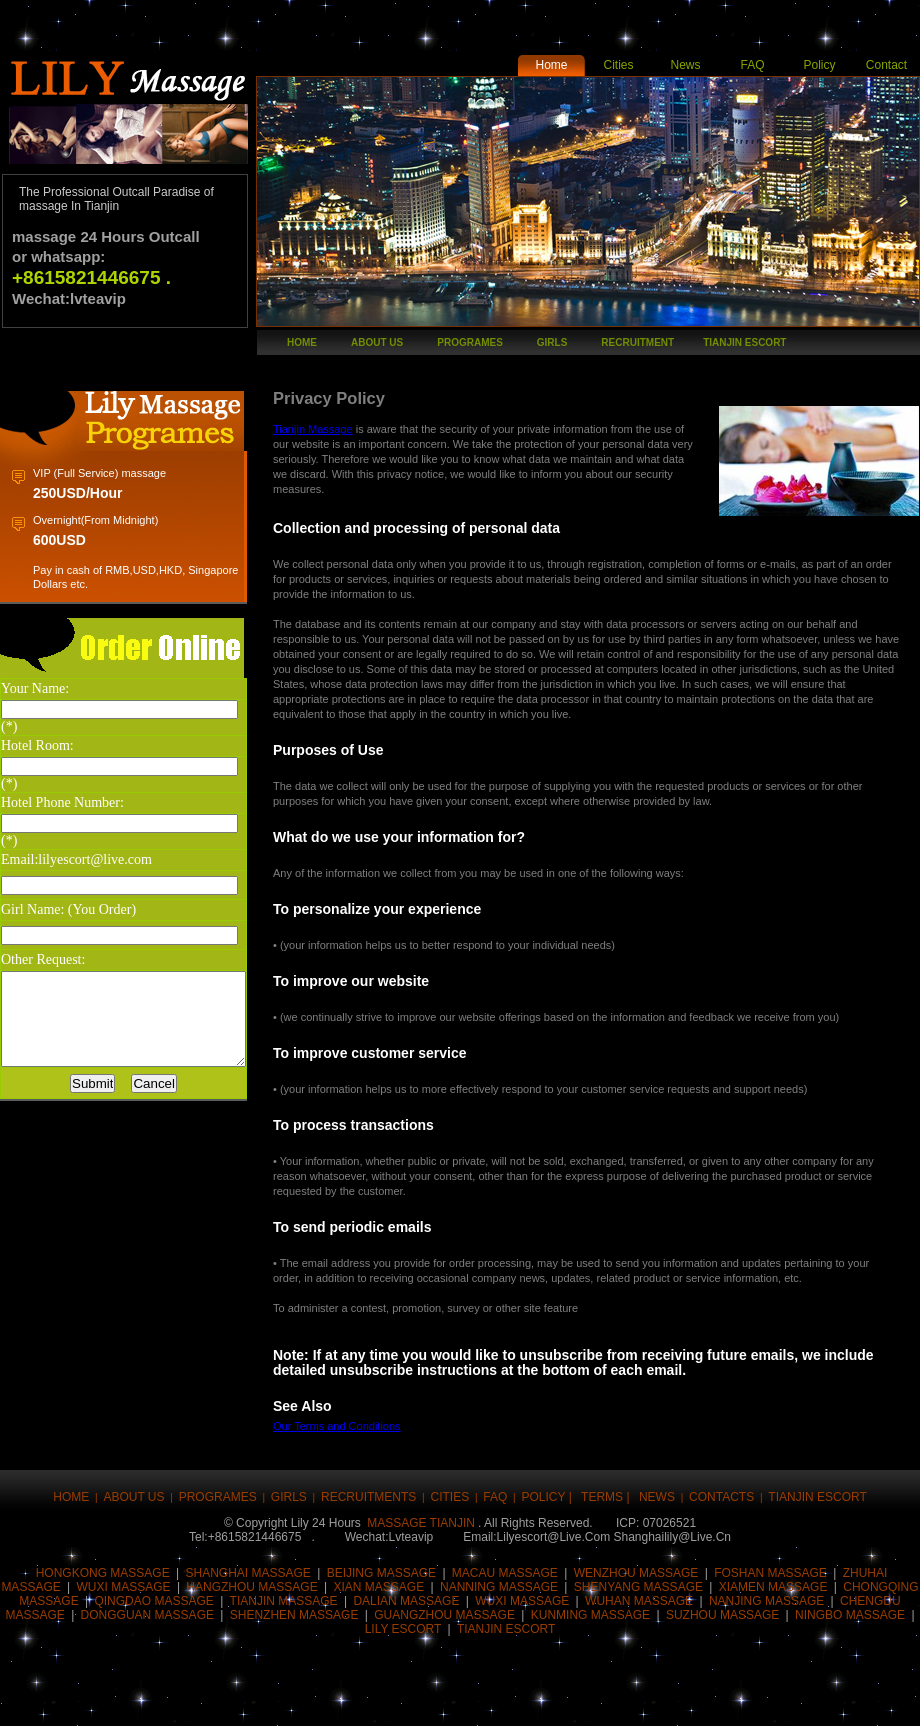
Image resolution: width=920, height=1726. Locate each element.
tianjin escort (744, 342)
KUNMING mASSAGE (590, 1615)
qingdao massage (153, 1601)
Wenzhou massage (636, 1573)
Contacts (721, 1497)
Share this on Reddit (343, 1698)
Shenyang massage (638, 1587)
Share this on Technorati (523, 1698)
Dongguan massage (147, 1615)
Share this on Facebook (43, 1698)
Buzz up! (163, 1698)
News (685, 65)
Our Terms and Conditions (365, 1426)
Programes (470, 342)
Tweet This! (103, 1698)
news (657, 1497)
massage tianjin (421, 1523)
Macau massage (505, 1573)
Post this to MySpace (703, 1698)
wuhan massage (639, 1601)
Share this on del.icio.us (403, 1698)
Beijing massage (381, 1573)
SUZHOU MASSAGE (722, 1615)
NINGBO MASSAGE (850, 1615)
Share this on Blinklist (583, 1698)
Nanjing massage (766, 1601)
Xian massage (379, 1587)
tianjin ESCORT (506, 1629)
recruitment (637, 342)
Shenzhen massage (294, 1615)
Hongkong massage (103, 1573)
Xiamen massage (773, 1587)
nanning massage (499, 1587)
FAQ (752, 65)
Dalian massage (406, 1601)
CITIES (450, 1497)
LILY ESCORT (405, 1629)
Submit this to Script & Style (283, 1698)
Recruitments (368, 1497)
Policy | (549, 1497)
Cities (618, 65)
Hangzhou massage (251, 1587)
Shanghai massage (248, 1573)
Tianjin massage (284, 1601)
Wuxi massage (124, 1587)
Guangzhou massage (444, 1615)
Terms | (607, 1497)
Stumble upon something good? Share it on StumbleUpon (463, 1698)
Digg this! (223, 1698)
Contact (886, 65)
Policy (819, 65)
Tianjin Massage (341, 429)
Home (551, 65)
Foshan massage (770, 1573)
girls (552, 342)
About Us (377, 342)
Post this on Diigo (643, 1698)
